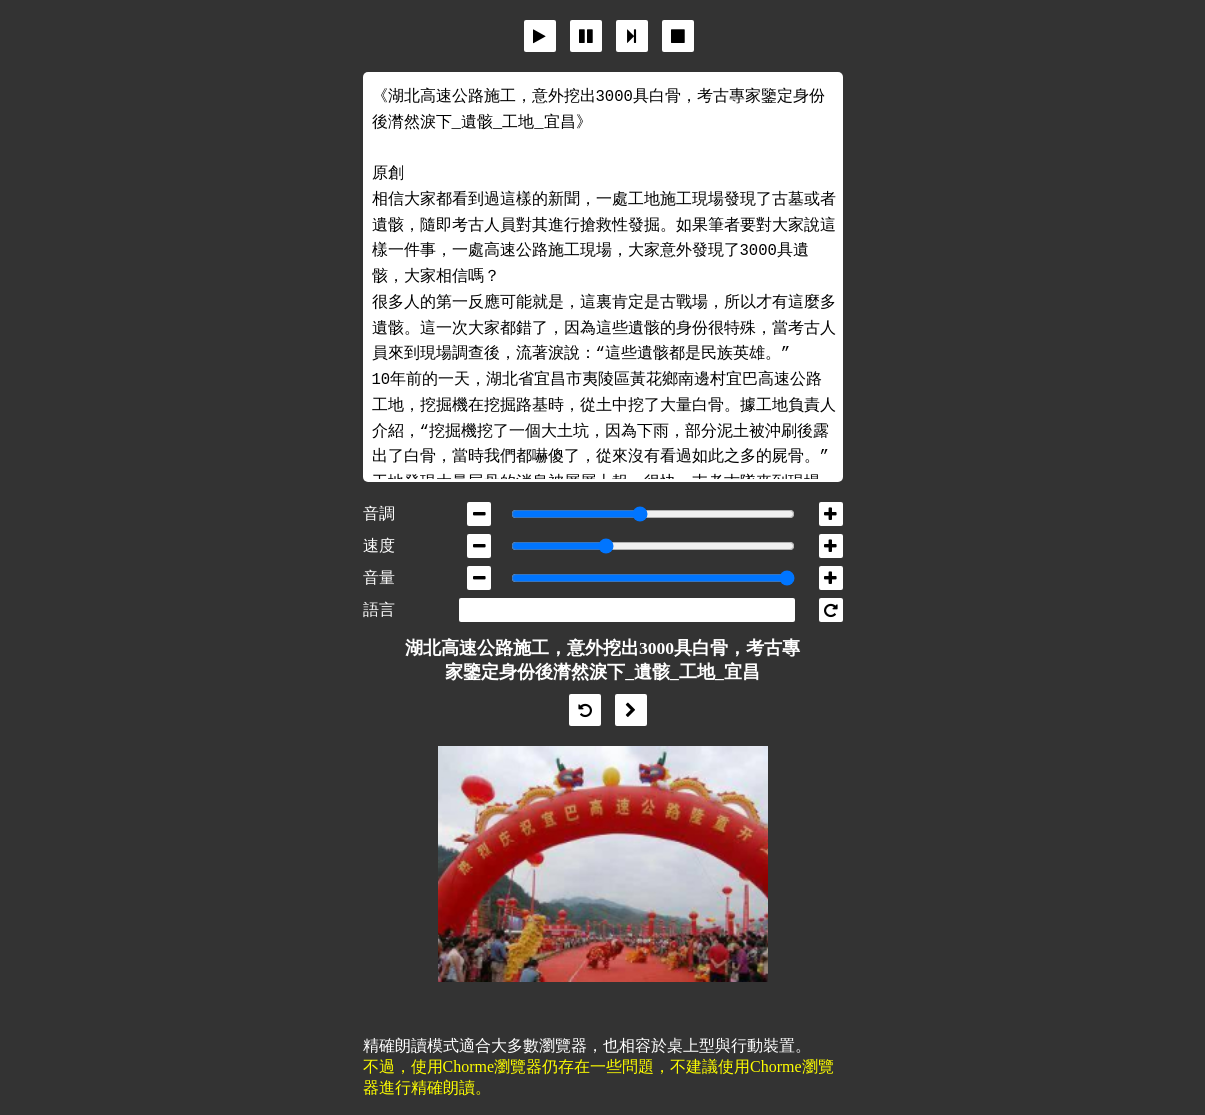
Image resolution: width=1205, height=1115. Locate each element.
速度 (379, 545)
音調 (379, 513)
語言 (379, 609)
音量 (379, 577)
